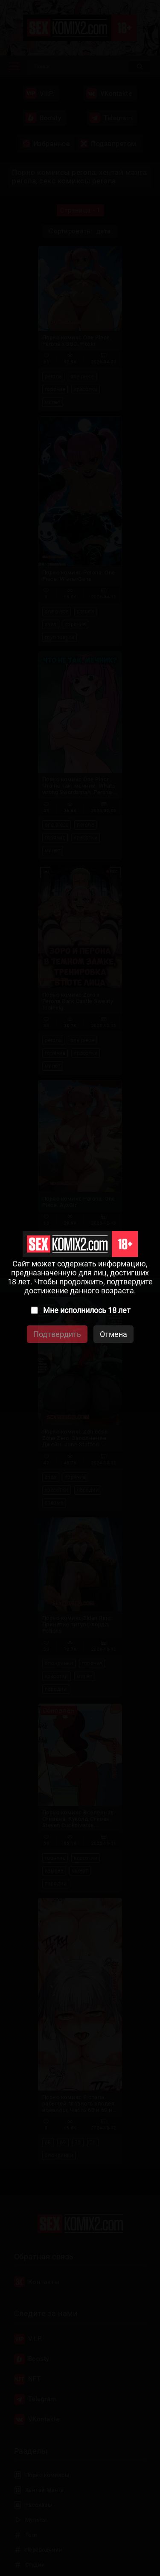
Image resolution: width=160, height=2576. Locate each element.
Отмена (113, 1334)
